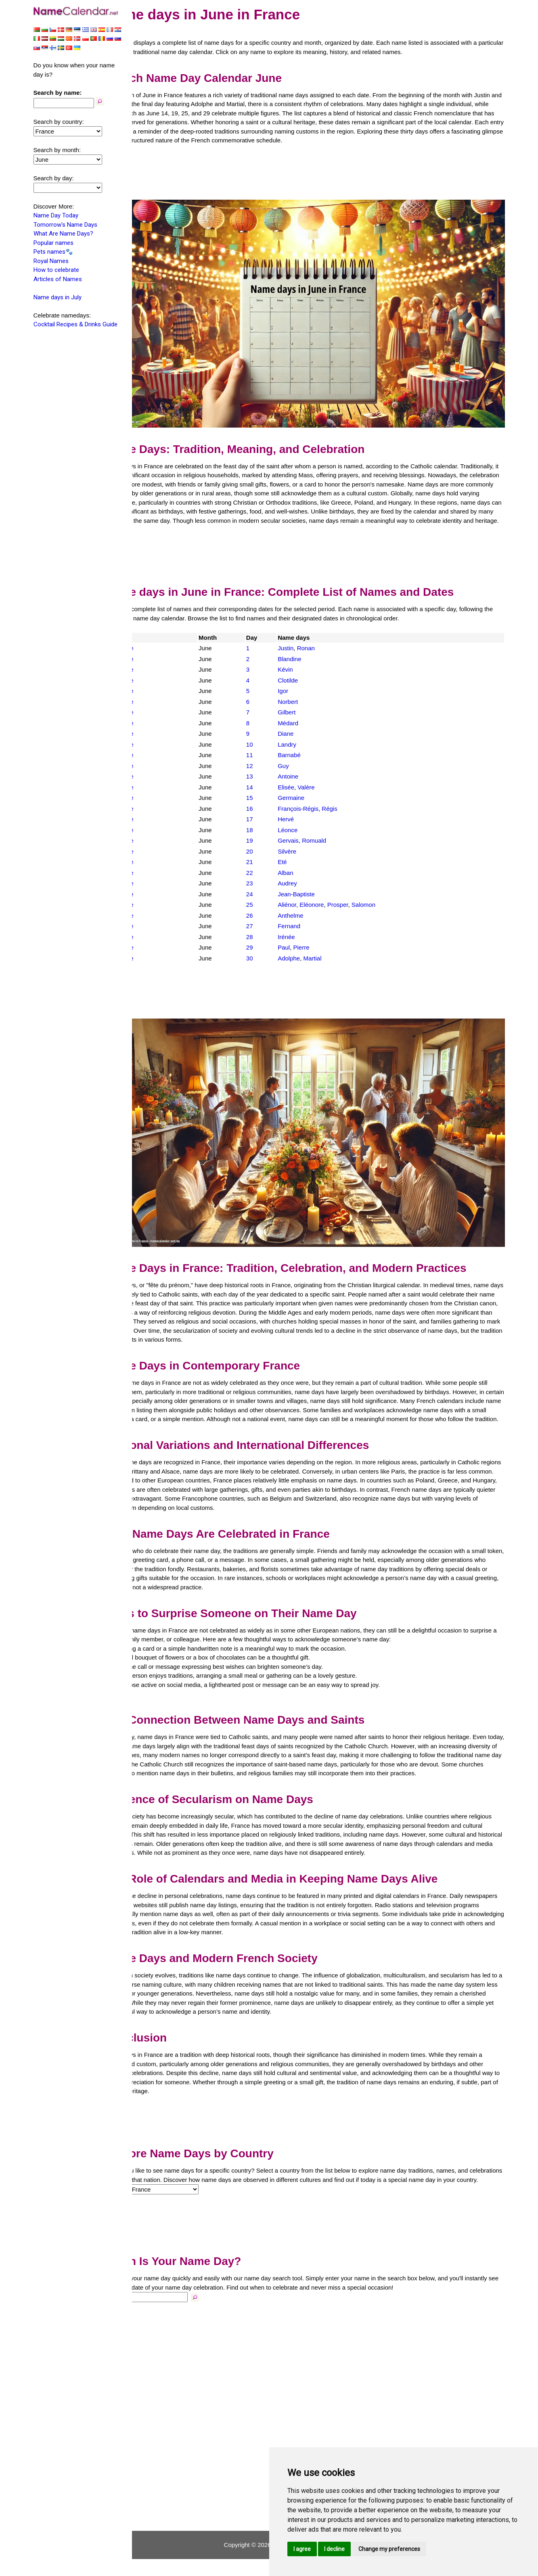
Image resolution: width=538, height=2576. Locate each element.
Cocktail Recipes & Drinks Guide (75, 324)
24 (271, 893)
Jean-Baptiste (315, 893)
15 (271, 796)
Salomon (382, 903)
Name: (147, 2313)
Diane (304, 732)
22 (271, 871)
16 (271, 807)
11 (271, 754)
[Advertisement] (321, 181)
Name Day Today (55, 215)
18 (271, 829)
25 (271, 903)
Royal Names (51, 261)
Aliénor (306, 903)
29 (271, 946)
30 (271, 957)
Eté (301, 861)
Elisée (305, 786)
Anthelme (309, 914)
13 (271, 775)
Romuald (333, 839)
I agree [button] (302, 2549)
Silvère (306, 850)
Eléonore (330, 903)
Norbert (307, 700)
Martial (331, 957)
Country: (149, 2206)
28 (271, 936)
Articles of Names (57, 279)
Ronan (324, 647)
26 (271, 914)
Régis (348, 807)
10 (271, 743)
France (157, 647)
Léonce (306, 829)
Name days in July (57, 297)
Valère (324, 786)
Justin (304, 647)
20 (271, 850)
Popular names (53, 242)
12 (271, 765)
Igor (302, 690)
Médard (307, 722)
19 (271, 839)
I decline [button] (334, 2549)
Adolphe (308, 957)
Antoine (307, 775)
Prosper (356, 903)
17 (271, 818)
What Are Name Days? (63, 233)
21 (271, 861)
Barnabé (308, 754)
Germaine (310, 796)
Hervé (305, 818)
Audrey (306, 882)
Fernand (308, 925)
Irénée (305, 936)
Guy (302, 765)
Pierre (320, 946)
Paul (303, 946)
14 (271, 786)
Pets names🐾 (53, 251)
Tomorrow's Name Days (65, 224)
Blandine (308, 658)
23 (271, 882)
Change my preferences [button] (389, 2549)
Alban (304, 871)
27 (271, 925)
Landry (306, 743)
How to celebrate (56, 269)
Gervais (307, 839)
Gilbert (305, 711)
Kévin (304, 668)
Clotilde (307, 679)
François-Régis (317, 807)
